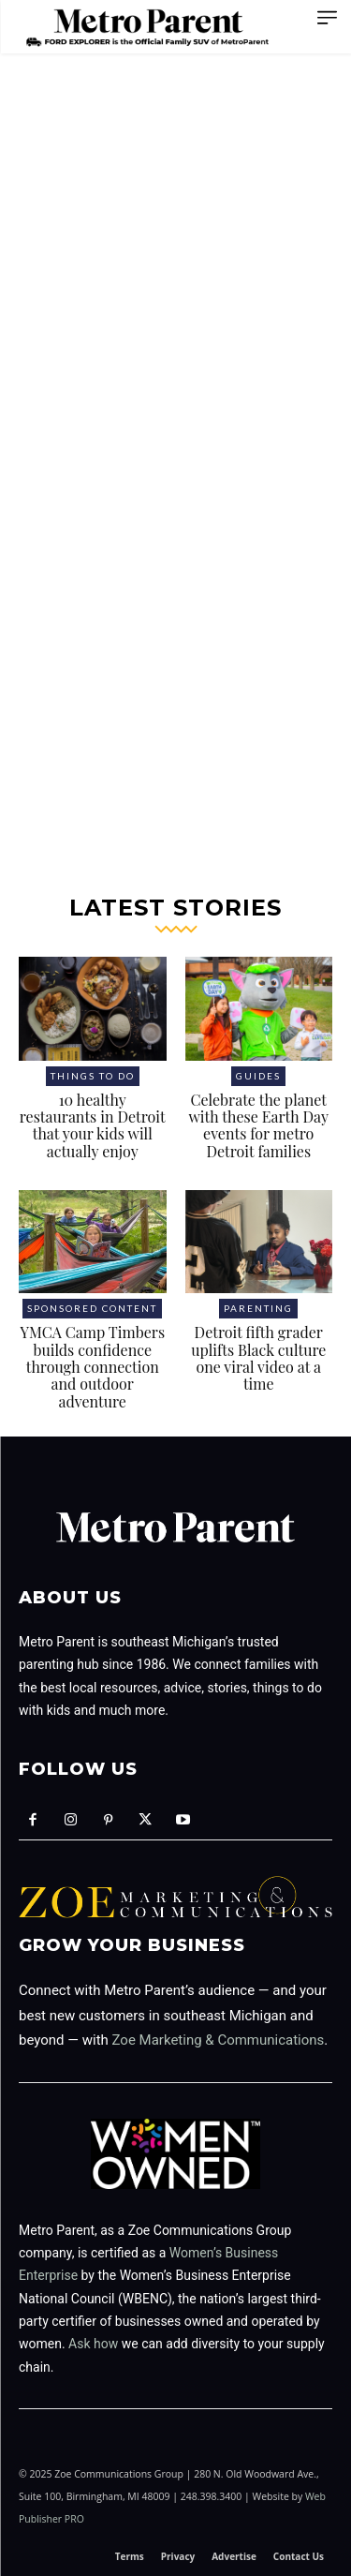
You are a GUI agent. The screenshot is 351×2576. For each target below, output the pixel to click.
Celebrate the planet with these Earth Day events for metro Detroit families (258, 1125)
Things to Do (93, 1075)
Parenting (258, 1308)
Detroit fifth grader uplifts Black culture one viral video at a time (258, 1357)
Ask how (93, 2343)
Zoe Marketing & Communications (218, 2040)
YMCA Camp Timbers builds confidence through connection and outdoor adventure (92, 1366)
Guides (258, 1075)
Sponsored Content (92, 1308)
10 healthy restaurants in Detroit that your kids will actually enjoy (93, 1125)
